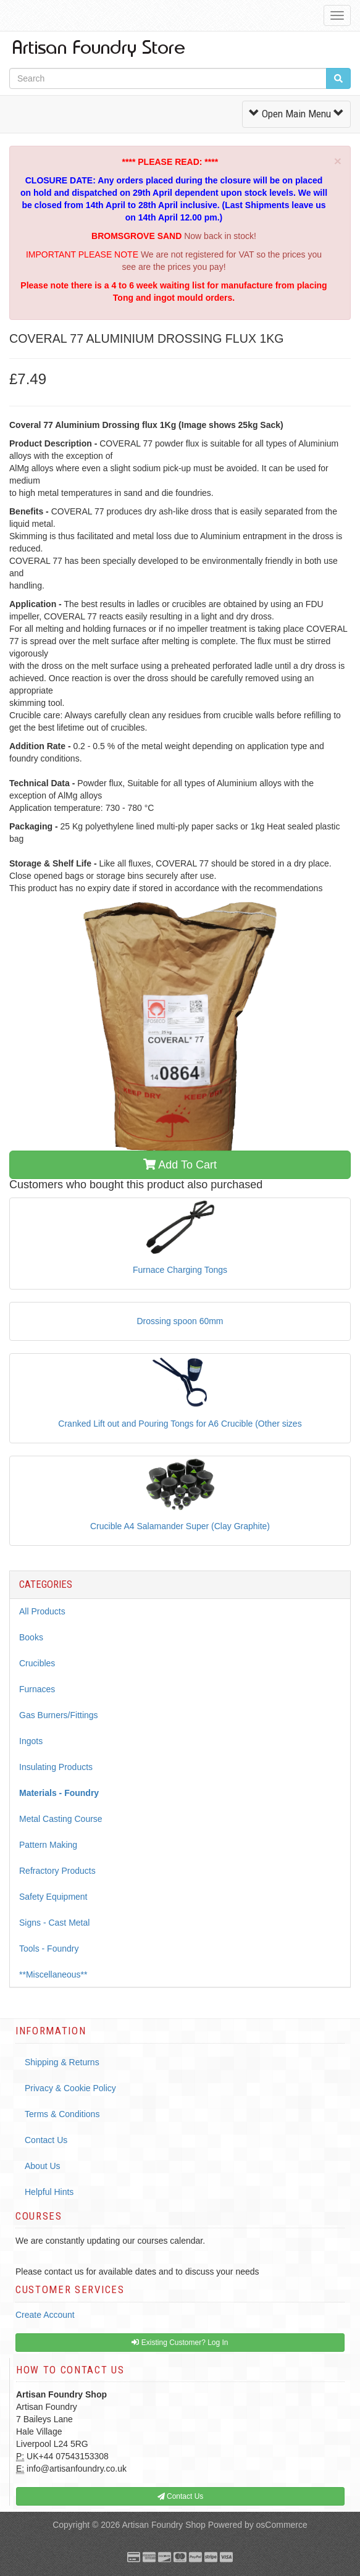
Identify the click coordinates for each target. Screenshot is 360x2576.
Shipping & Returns (62, 2062)
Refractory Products (57, 1871)
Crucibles (37, 1663)
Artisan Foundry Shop (163, 2525)
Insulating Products (56, 1767)
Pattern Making (48, 1845)
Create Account (45, 2315)
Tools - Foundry (48, 1948)
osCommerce (282, 2525)
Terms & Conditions (62, 2114)
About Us (43, 2166)
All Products (42, 1611)
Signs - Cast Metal (54, 1923)
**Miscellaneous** (53, 1974)
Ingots (31, 1741)
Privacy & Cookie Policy (70, 2088)
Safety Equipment (53, 1897)
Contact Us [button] (180, 2496)
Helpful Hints (49, 2192)
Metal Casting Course (61, 1819)
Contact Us (46, 2140)
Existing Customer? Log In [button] (180, 2342)
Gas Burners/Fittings (58, 1715)
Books (31, 1637)
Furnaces (37, 1689)
